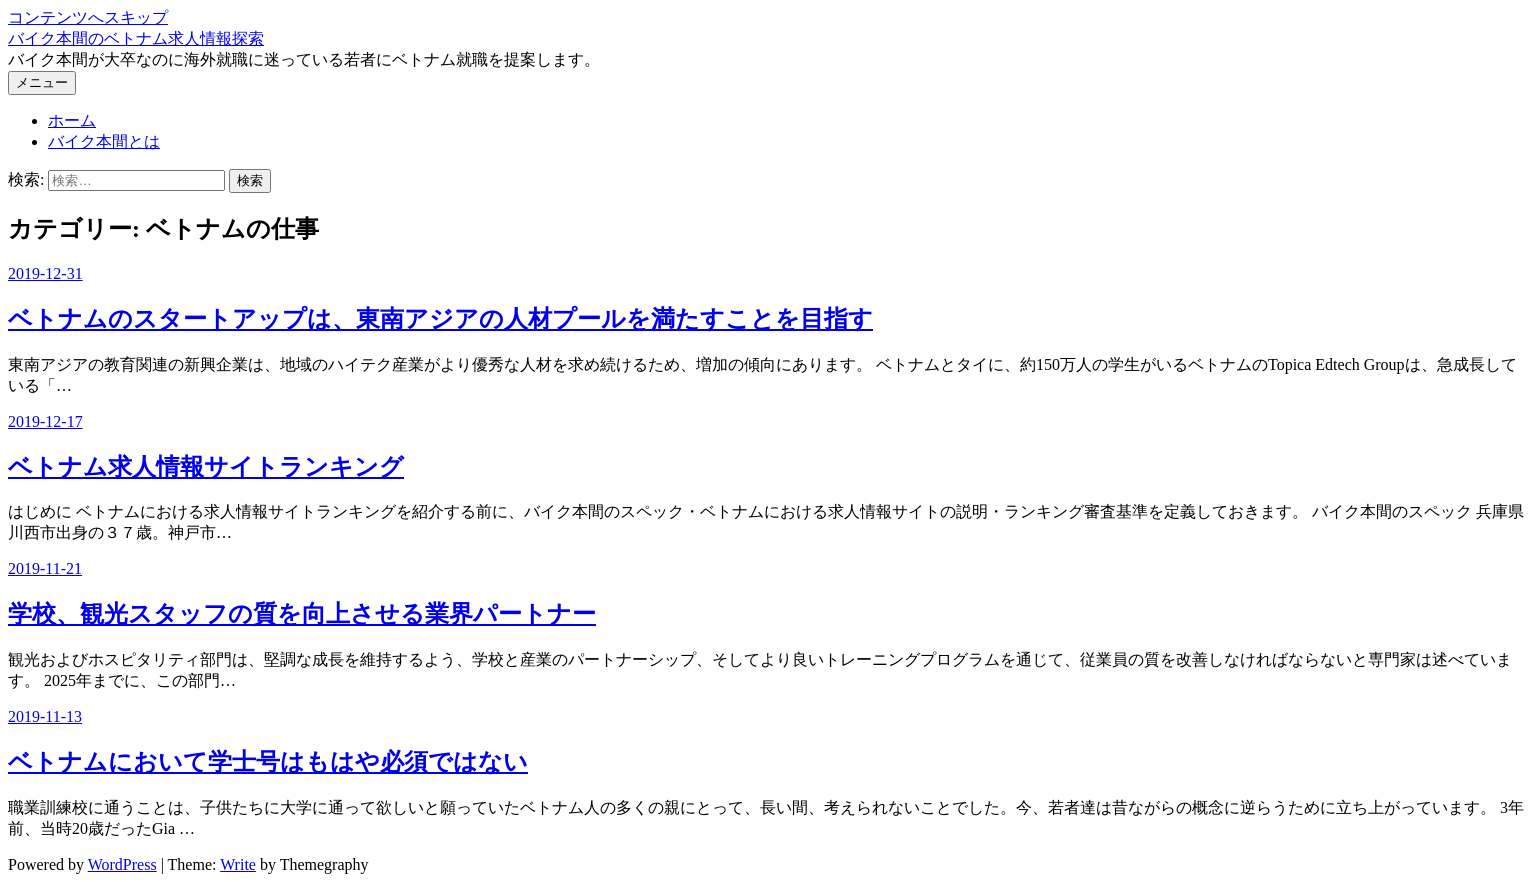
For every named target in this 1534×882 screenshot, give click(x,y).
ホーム (72, 120)
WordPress (122, 864)
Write (238, 864)
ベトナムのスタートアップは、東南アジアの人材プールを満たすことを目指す (440, 319)
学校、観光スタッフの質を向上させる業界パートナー (302, 614)
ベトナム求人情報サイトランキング (206, 467)
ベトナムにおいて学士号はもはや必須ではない (268, 762)
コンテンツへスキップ (88, 17)
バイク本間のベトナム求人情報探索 (136, 38)
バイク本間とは (104, 141)
